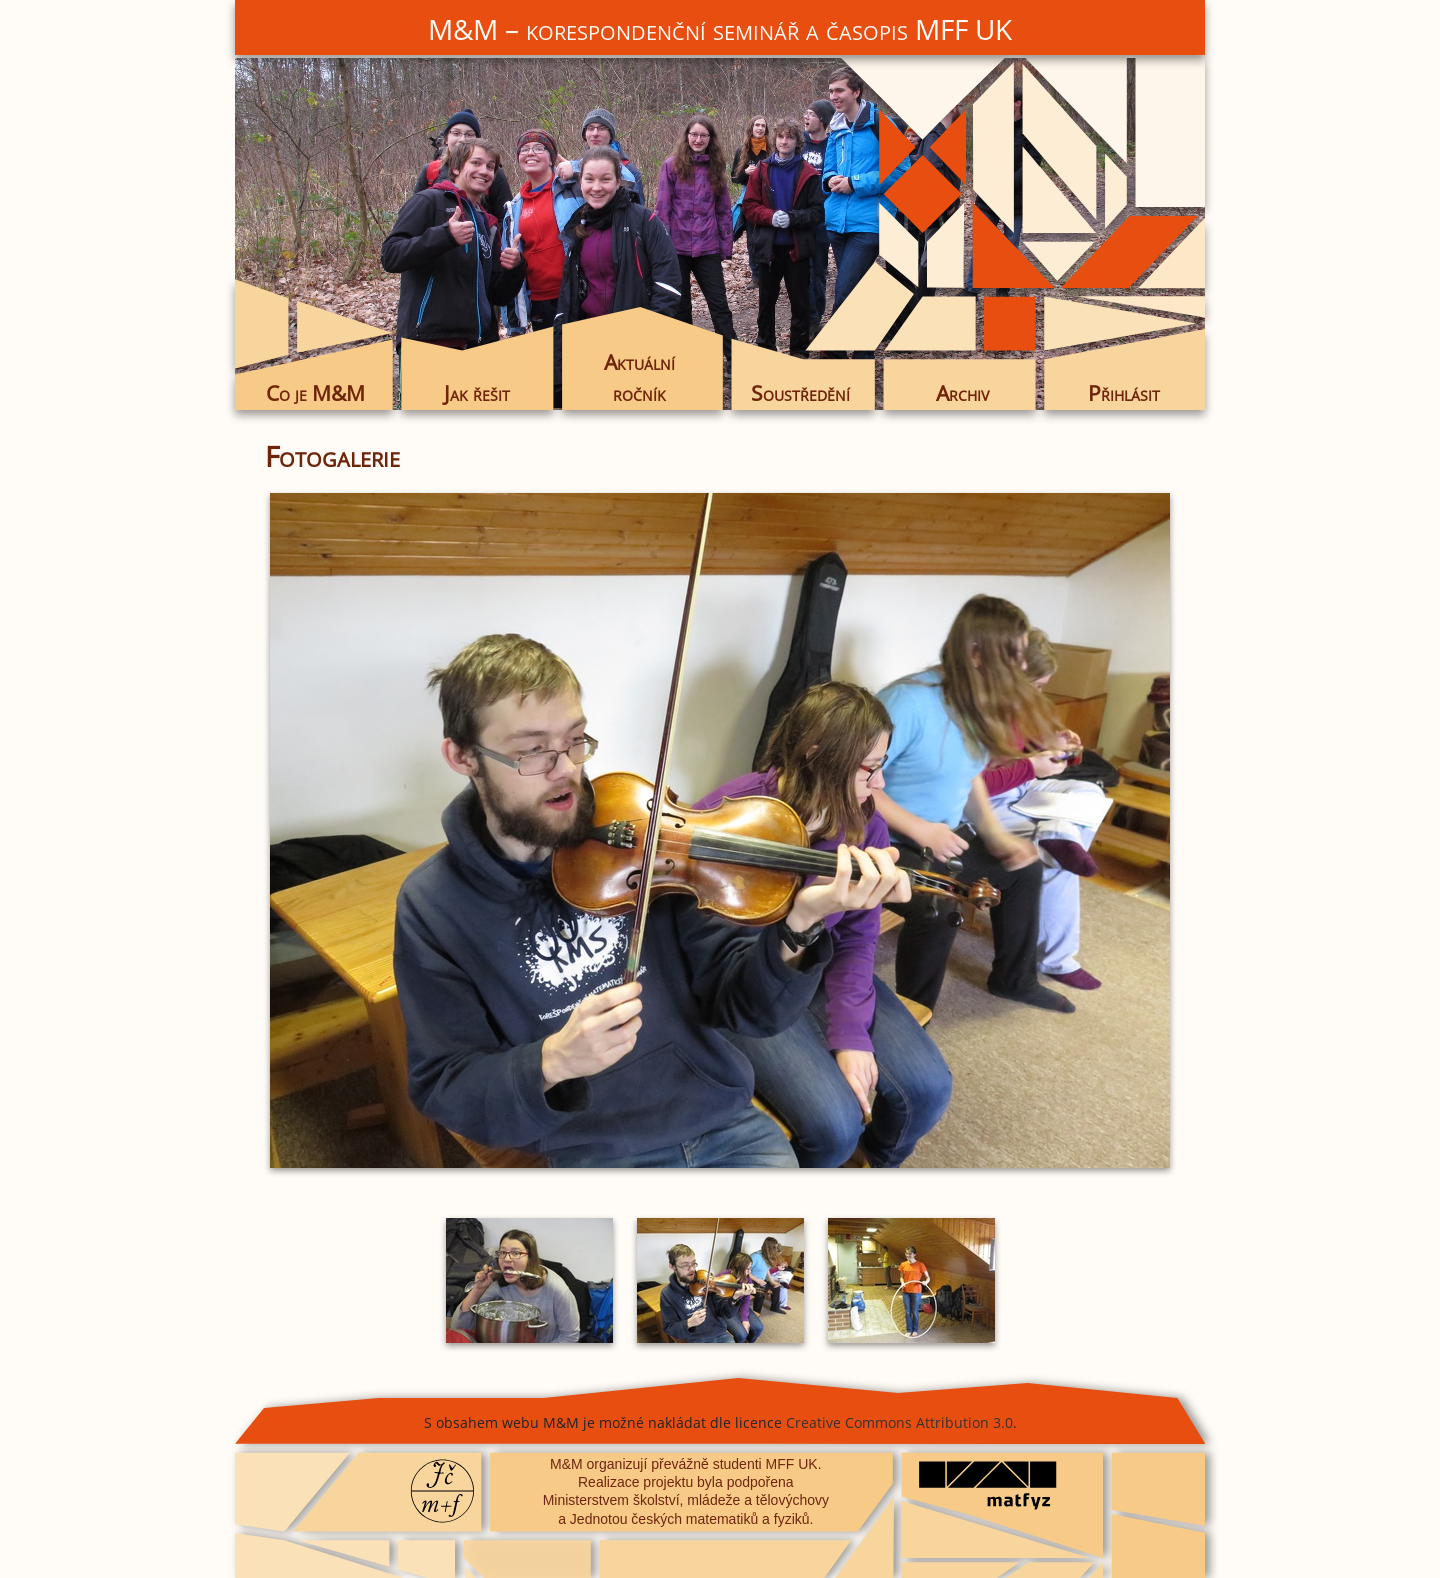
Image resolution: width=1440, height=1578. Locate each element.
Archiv (962, 393)
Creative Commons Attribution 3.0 (899, 1422)
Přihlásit (1124, 393)
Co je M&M (315, 393)
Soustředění (800, 393)
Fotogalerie (332, 456)
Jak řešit (477, 393)
